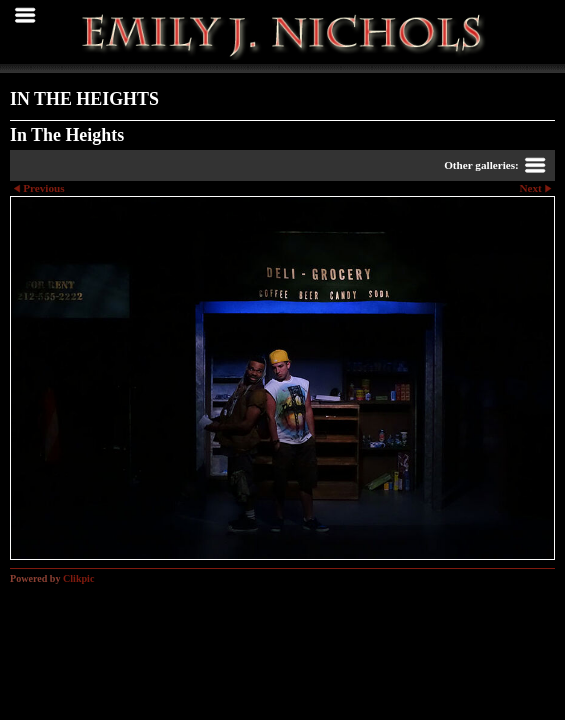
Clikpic (78, 578)
